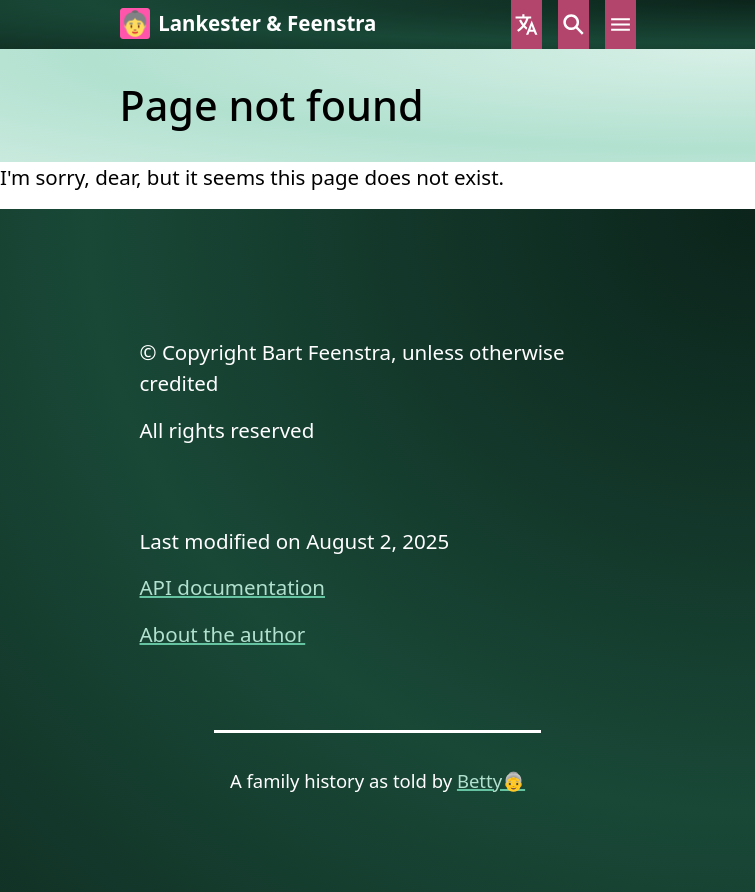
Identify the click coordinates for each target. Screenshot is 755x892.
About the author (223, 634)
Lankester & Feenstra (267, 23)
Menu (620, 24)
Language (526, 24)
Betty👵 (491, 780)
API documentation (233, 587)
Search (573, 24)
